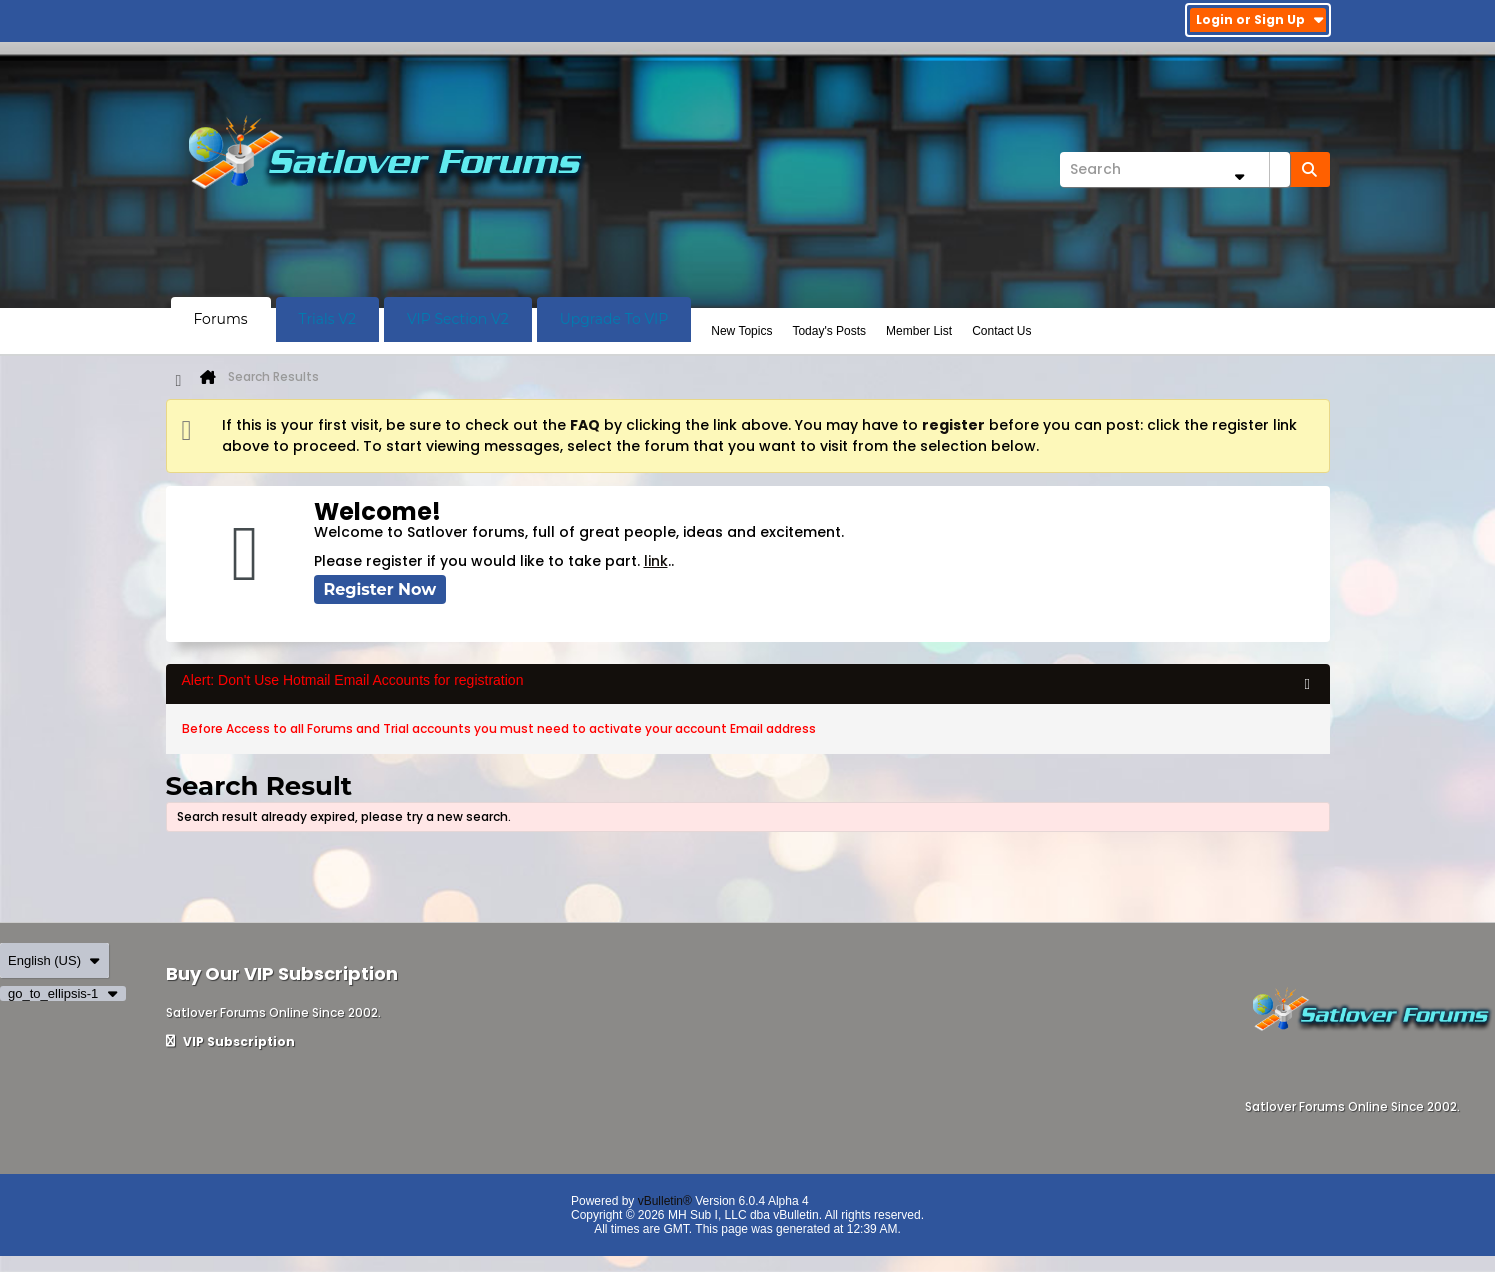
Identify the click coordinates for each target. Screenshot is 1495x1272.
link (656, 561)
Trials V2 (327, 319)
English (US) (54, 960)
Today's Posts (829, 331)
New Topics (741, 331)
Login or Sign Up (1260, 19)
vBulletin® (665, 1201)
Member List (919, 331)
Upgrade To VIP (614, 319)
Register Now (380, 589)
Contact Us (1001, 331)
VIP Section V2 (458, 319)
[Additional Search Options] (1240, 176)
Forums (221, 319)
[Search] (1175, 169)
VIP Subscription (230, 1041)
